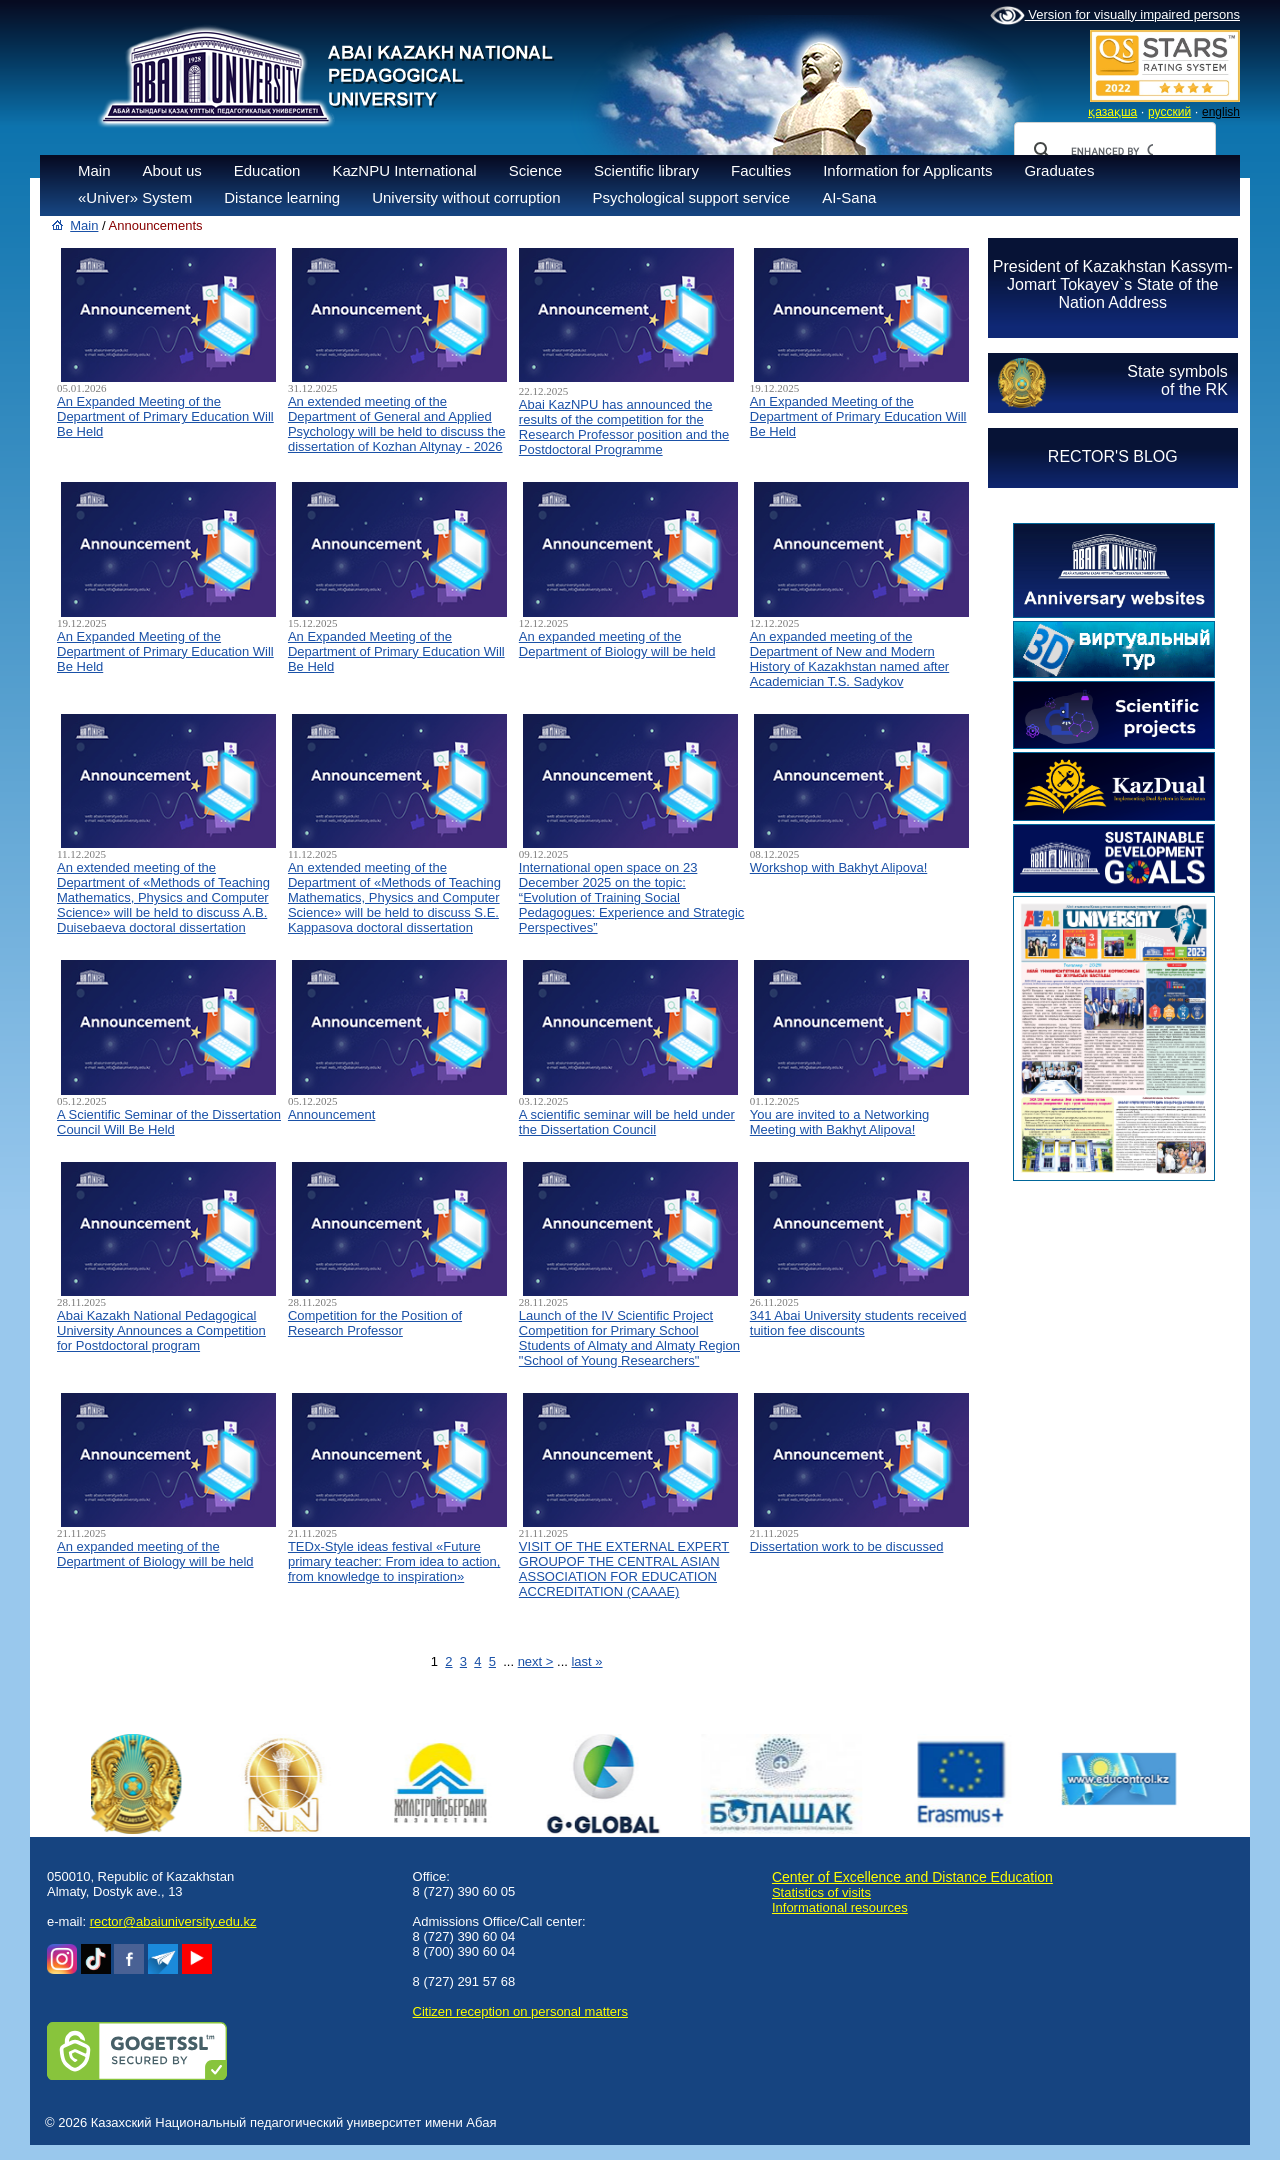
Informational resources (840, 1907)
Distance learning (282, 197)
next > (536, 1661)
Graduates (1059, 170)
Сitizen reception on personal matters (520, 2011)
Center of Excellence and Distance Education (912, 1877)
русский (1169, 112)
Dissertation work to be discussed (847, 1546)
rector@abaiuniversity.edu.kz (173, 1921)
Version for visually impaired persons (1115, 16)
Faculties (761, 170)
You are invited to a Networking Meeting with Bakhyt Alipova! (839, 1122)
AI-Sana (849, 197)
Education (267, 170)
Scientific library (646, 170)
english (1221, 112)
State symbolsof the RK (1177, 380)
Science (535, 170)
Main (94, 170)
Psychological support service (692, 197)
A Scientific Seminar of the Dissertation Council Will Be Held (169, 1122)
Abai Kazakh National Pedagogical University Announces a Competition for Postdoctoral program (161, 1330)
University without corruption (466, 197)
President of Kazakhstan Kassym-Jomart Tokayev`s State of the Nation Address (1113, 284)
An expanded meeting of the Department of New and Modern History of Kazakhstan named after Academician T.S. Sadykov (849, 659)
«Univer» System (135, 197)
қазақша (1112, 112)
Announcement (331, 1114)
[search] (1112, 151)
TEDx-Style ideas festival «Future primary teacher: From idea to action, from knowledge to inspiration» (394, 1561)
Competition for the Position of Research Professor (375, 1323)
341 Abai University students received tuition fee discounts (858, 1323)
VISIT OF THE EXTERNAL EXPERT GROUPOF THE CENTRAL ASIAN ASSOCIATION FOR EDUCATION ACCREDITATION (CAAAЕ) (624, 1569)
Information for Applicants (907, 170)
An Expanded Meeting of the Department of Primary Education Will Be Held (165, 416)
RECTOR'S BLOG (1113, 456)
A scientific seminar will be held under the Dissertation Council (627, 1122)
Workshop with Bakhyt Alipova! (839, 867)
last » (586, 1661)
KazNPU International (404, 170)
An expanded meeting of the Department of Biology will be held (617, 644)
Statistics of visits (821, 1892)
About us (172, 170)
